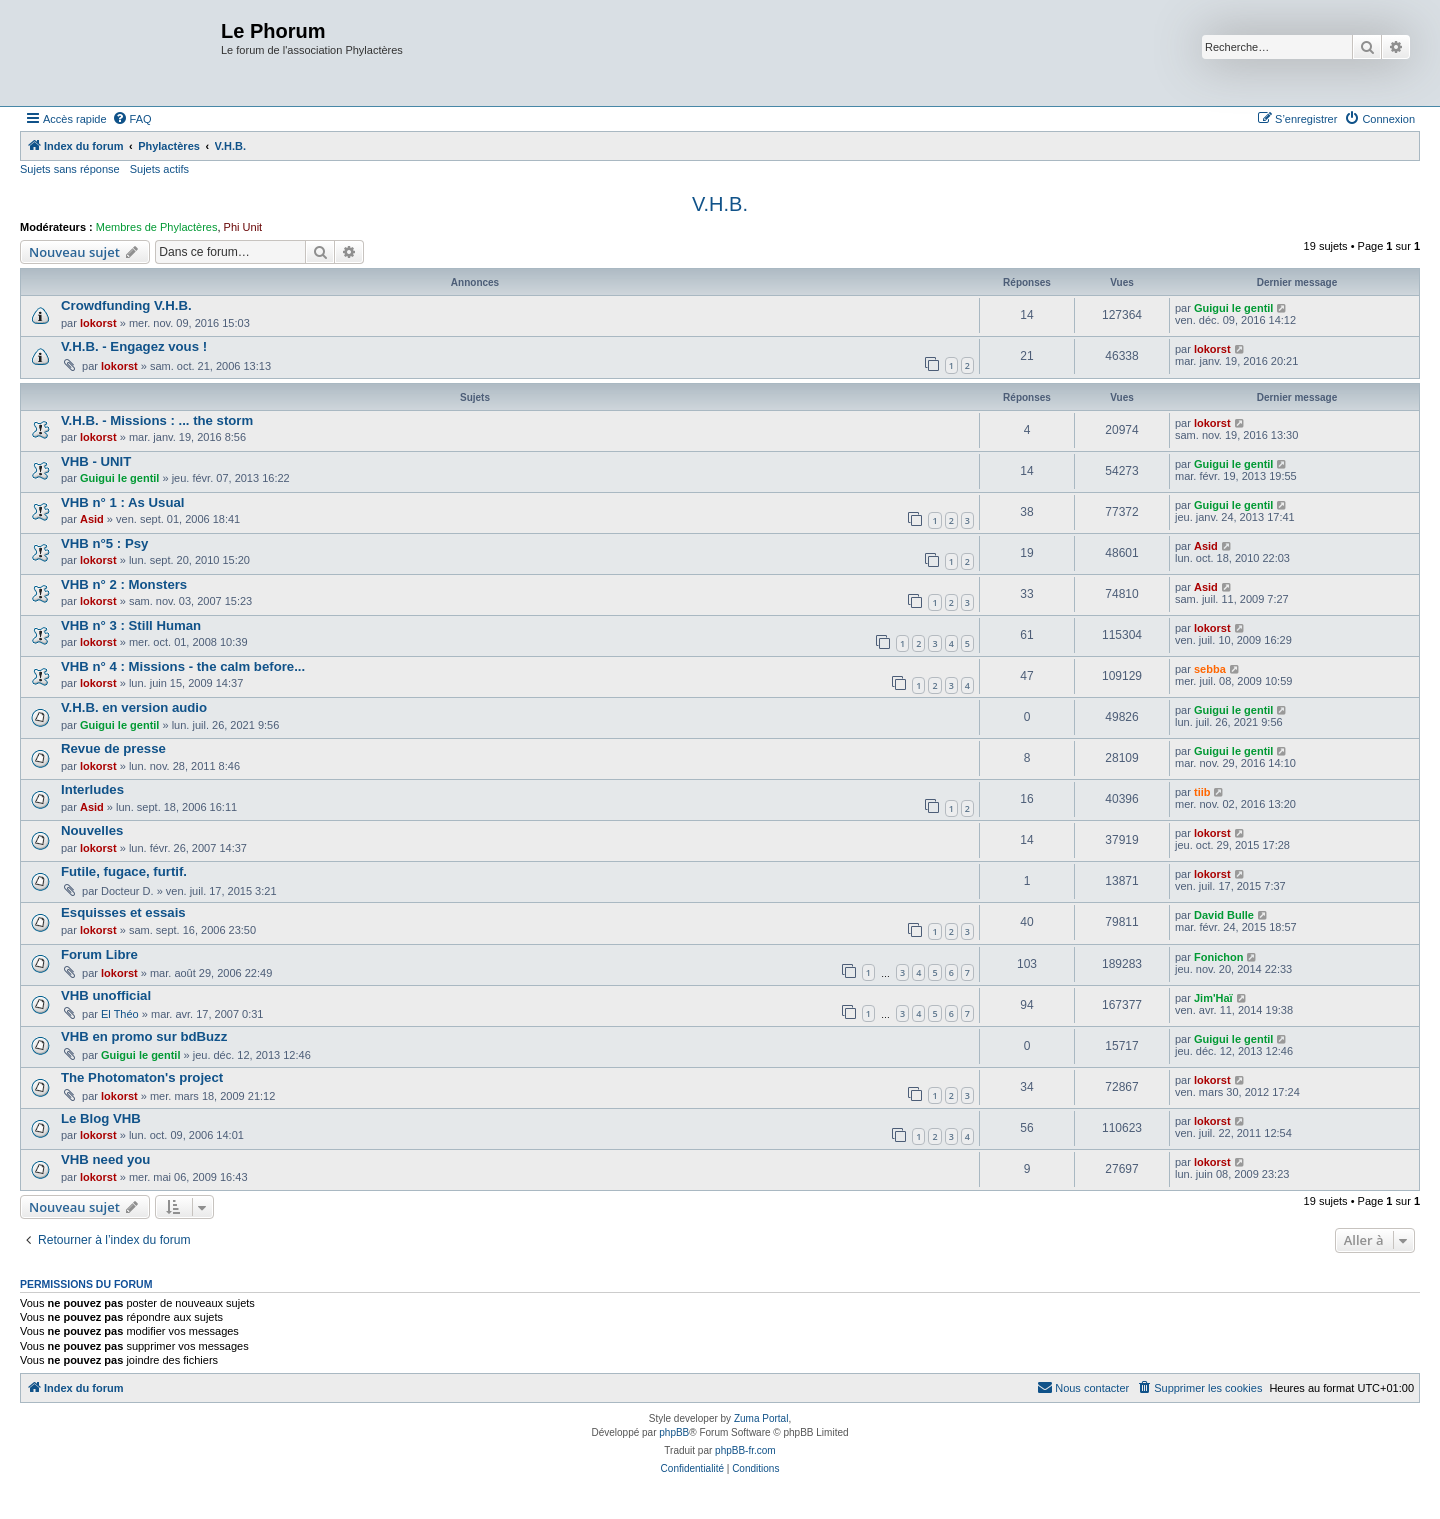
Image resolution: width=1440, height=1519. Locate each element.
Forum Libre (99, 954)
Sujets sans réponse (70, 169)
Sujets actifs (159, 169)
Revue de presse (113, 748)
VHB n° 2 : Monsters (124, 584)
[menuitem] (132, 119)
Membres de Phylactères (157, 227)
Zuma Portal (761, 1418)
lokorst (98, 323)
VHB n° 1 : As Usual (123, 502)
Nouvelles (92, 830)
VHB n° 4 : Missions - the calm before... (183, 666)
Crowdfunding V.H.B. (126, 305)
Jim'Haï (1213, 998)
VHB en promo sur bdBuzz (144, 1036)
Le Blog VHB (101, 1118)
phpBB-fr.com (745, 1450)
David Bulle (1224, 915)
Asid (92, 519)
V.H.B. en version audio (134, 707)
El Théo (120, 1014)
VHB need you (105, 1159)
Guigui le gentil (1233, 308)
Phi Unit (243, 227)
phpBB (674, 1432)
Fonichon (1219, 957)
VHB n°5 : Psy (104, 543)
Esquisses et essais (123, 912)
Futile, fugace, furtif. (124, 871)
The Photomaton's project (142, 1077)
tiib (1202, 792)
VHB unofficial (106, 995)
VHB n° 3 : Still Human (131, 625)
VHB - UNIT (96, 461)
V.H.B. (720, 204)
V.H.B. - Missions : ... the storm (157, 420)
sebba (1210, 669)
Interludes (92, 789)
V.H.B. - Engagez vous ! (134, 346)
